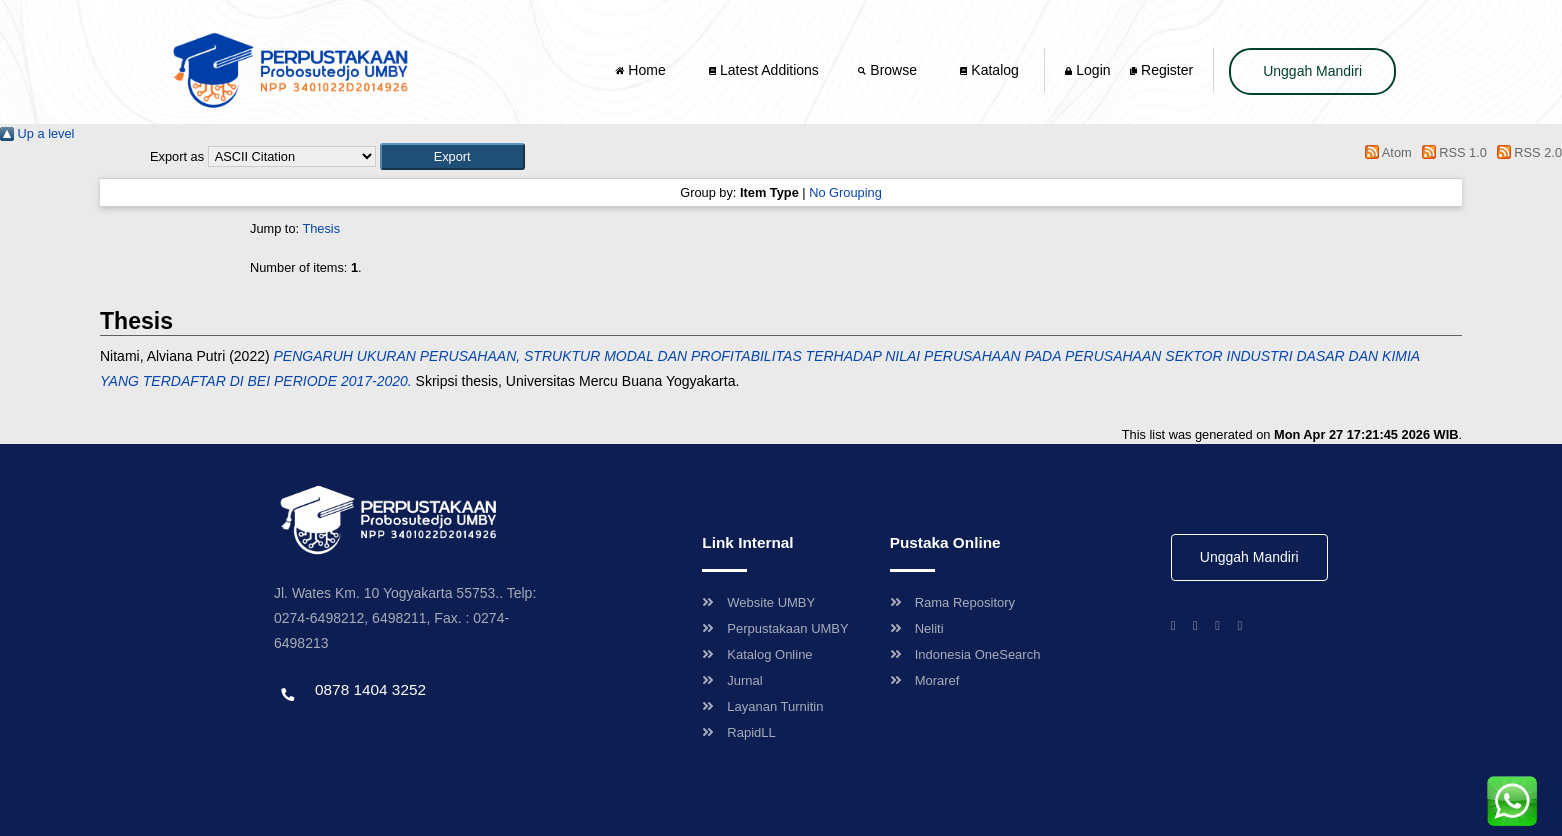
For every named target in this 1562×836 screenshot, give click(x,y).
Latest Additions (764, 70)
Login (1087, 70)
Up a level (37, 133)
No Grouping (845, 192)
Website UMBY (758, 602)
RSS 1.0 (1451, 152)
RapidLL (738, 732)
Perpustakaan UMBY (775, 628)
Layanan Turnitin (762, 706)
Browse (889, 70)
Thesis (321, 228)
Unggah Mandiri (1312, 71)
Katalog (989, 70)
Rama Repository (952, 602)
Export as (177, 156)
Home (642, 70)
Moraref (925, 680)
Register (1161, 70)
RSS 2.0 (1526, 152)
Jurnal (732, 680)
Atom (1385, 152)
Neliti (917, 628)
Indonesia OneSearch (965, 654)
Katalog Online (757, 654)
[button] (452, 156)
